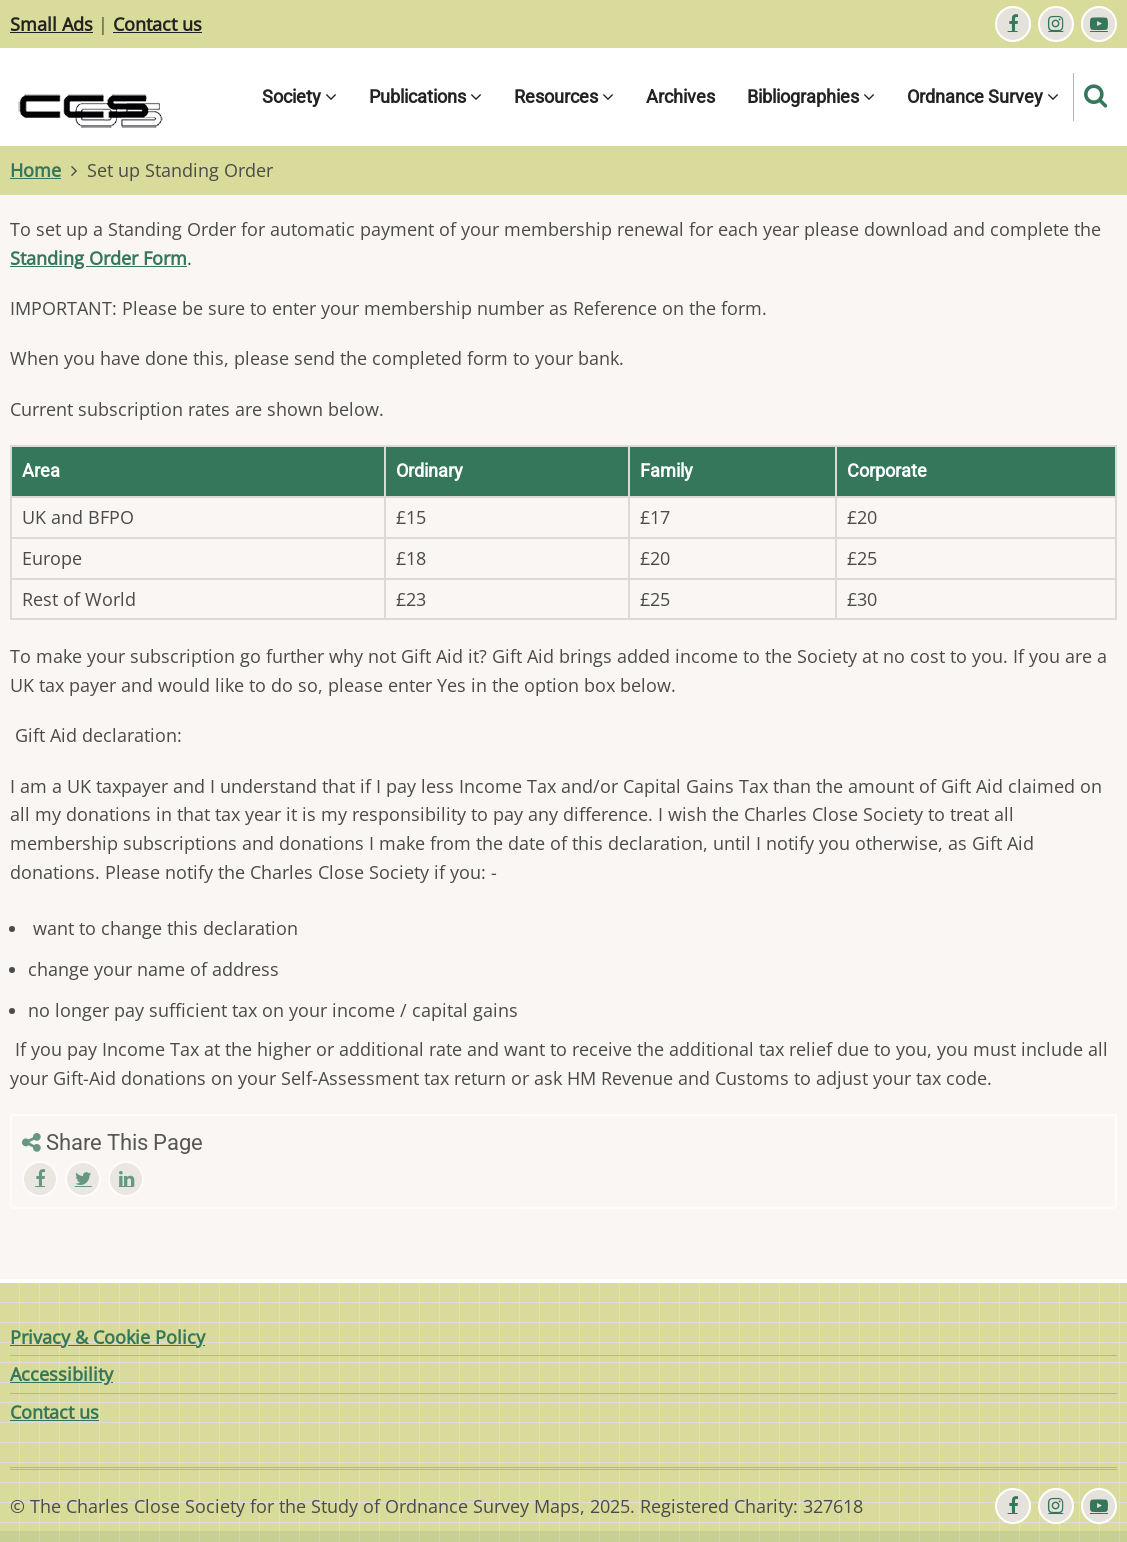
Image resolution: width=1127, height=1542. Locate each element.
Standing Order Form (98, 258)
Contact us (157, 24)
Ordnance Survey (983, 96)
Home (35, 170)
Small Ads (51, 24)
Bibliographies (811, 96)
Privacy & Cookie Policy (107, 1337)
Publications (425, 96)
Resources (564, 96)
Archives (680, 96)
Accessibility (61, 1374)
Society (299, 96)
